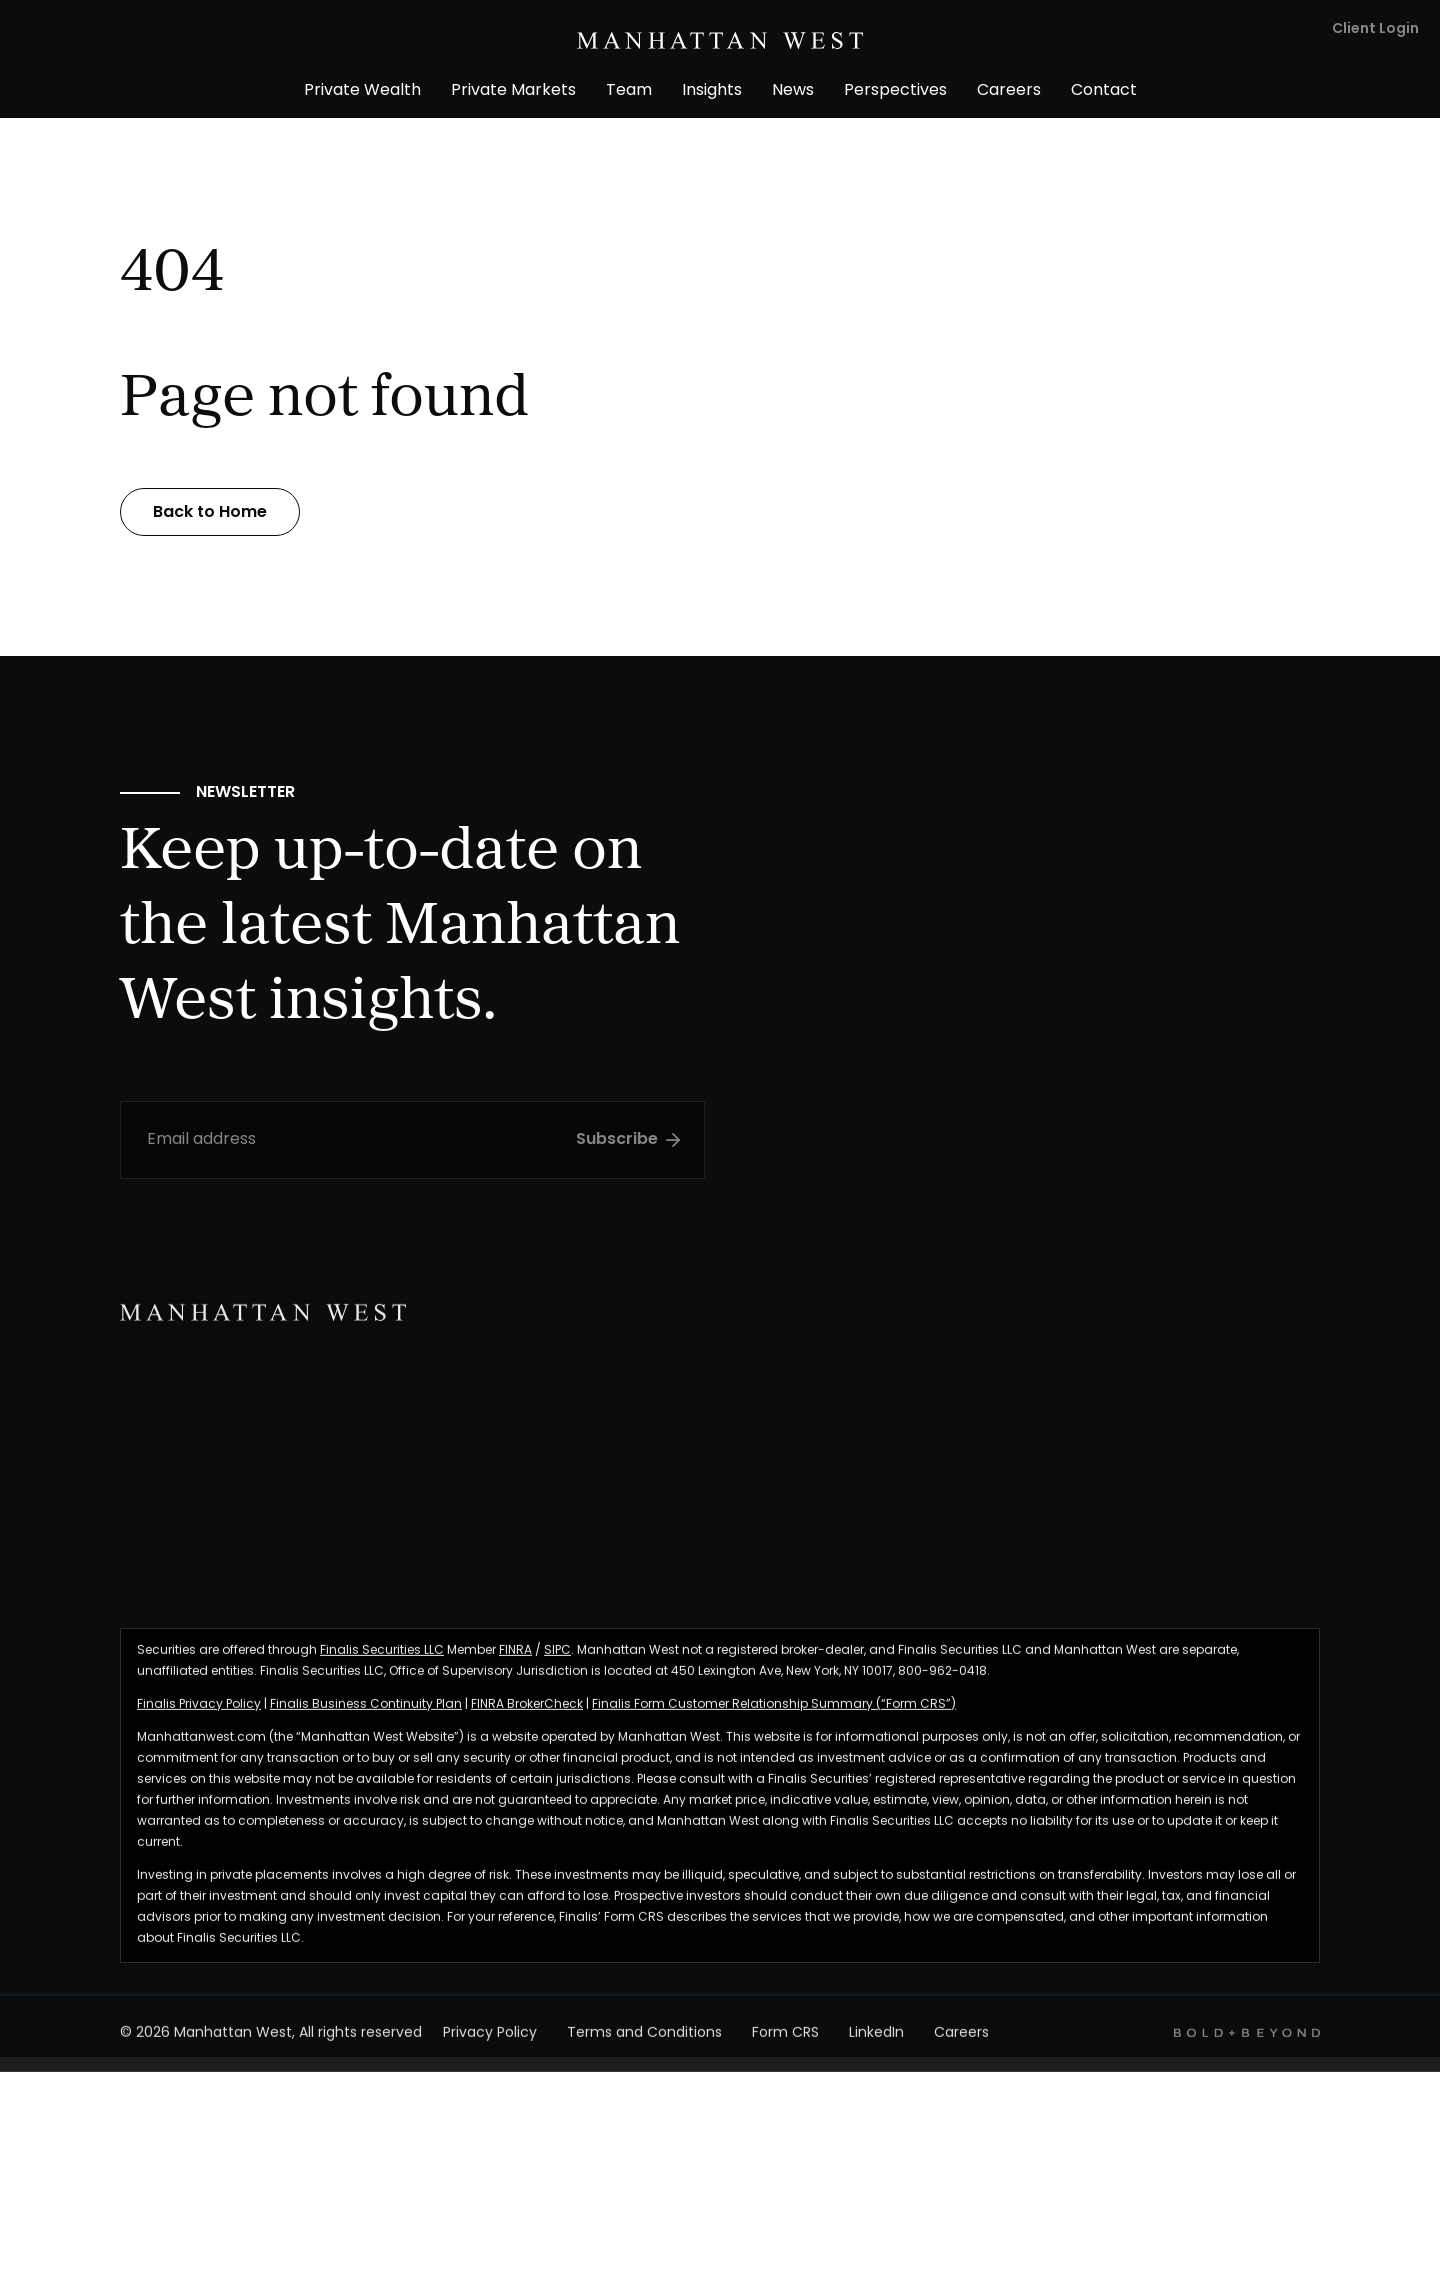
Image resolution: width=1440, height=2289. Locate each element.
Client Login (1375, 29)
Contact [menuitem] (1104, 91)
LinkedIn (876, 2042)
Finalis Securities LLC (382, 1659)
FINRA (515, 1659)
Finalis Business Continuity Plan (366, 1713)
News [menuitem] (793, 91)
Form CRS (785, 2042)
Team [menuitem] (629, 91)
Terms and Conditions (644, 2042)
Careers (961, 2042)
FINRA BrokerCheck (527, 1713)
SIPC (557, 1659)
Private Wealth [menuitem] (362, 91)
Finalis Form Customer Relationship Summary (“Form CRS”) (774, 1713)
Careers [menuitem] (1009, 91)
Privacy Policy (490, 2042)
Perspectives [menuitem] (895, 91)
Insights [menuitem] (712, 91)
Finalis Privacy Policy (199, 1713)
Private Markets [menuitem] (513, 91)
